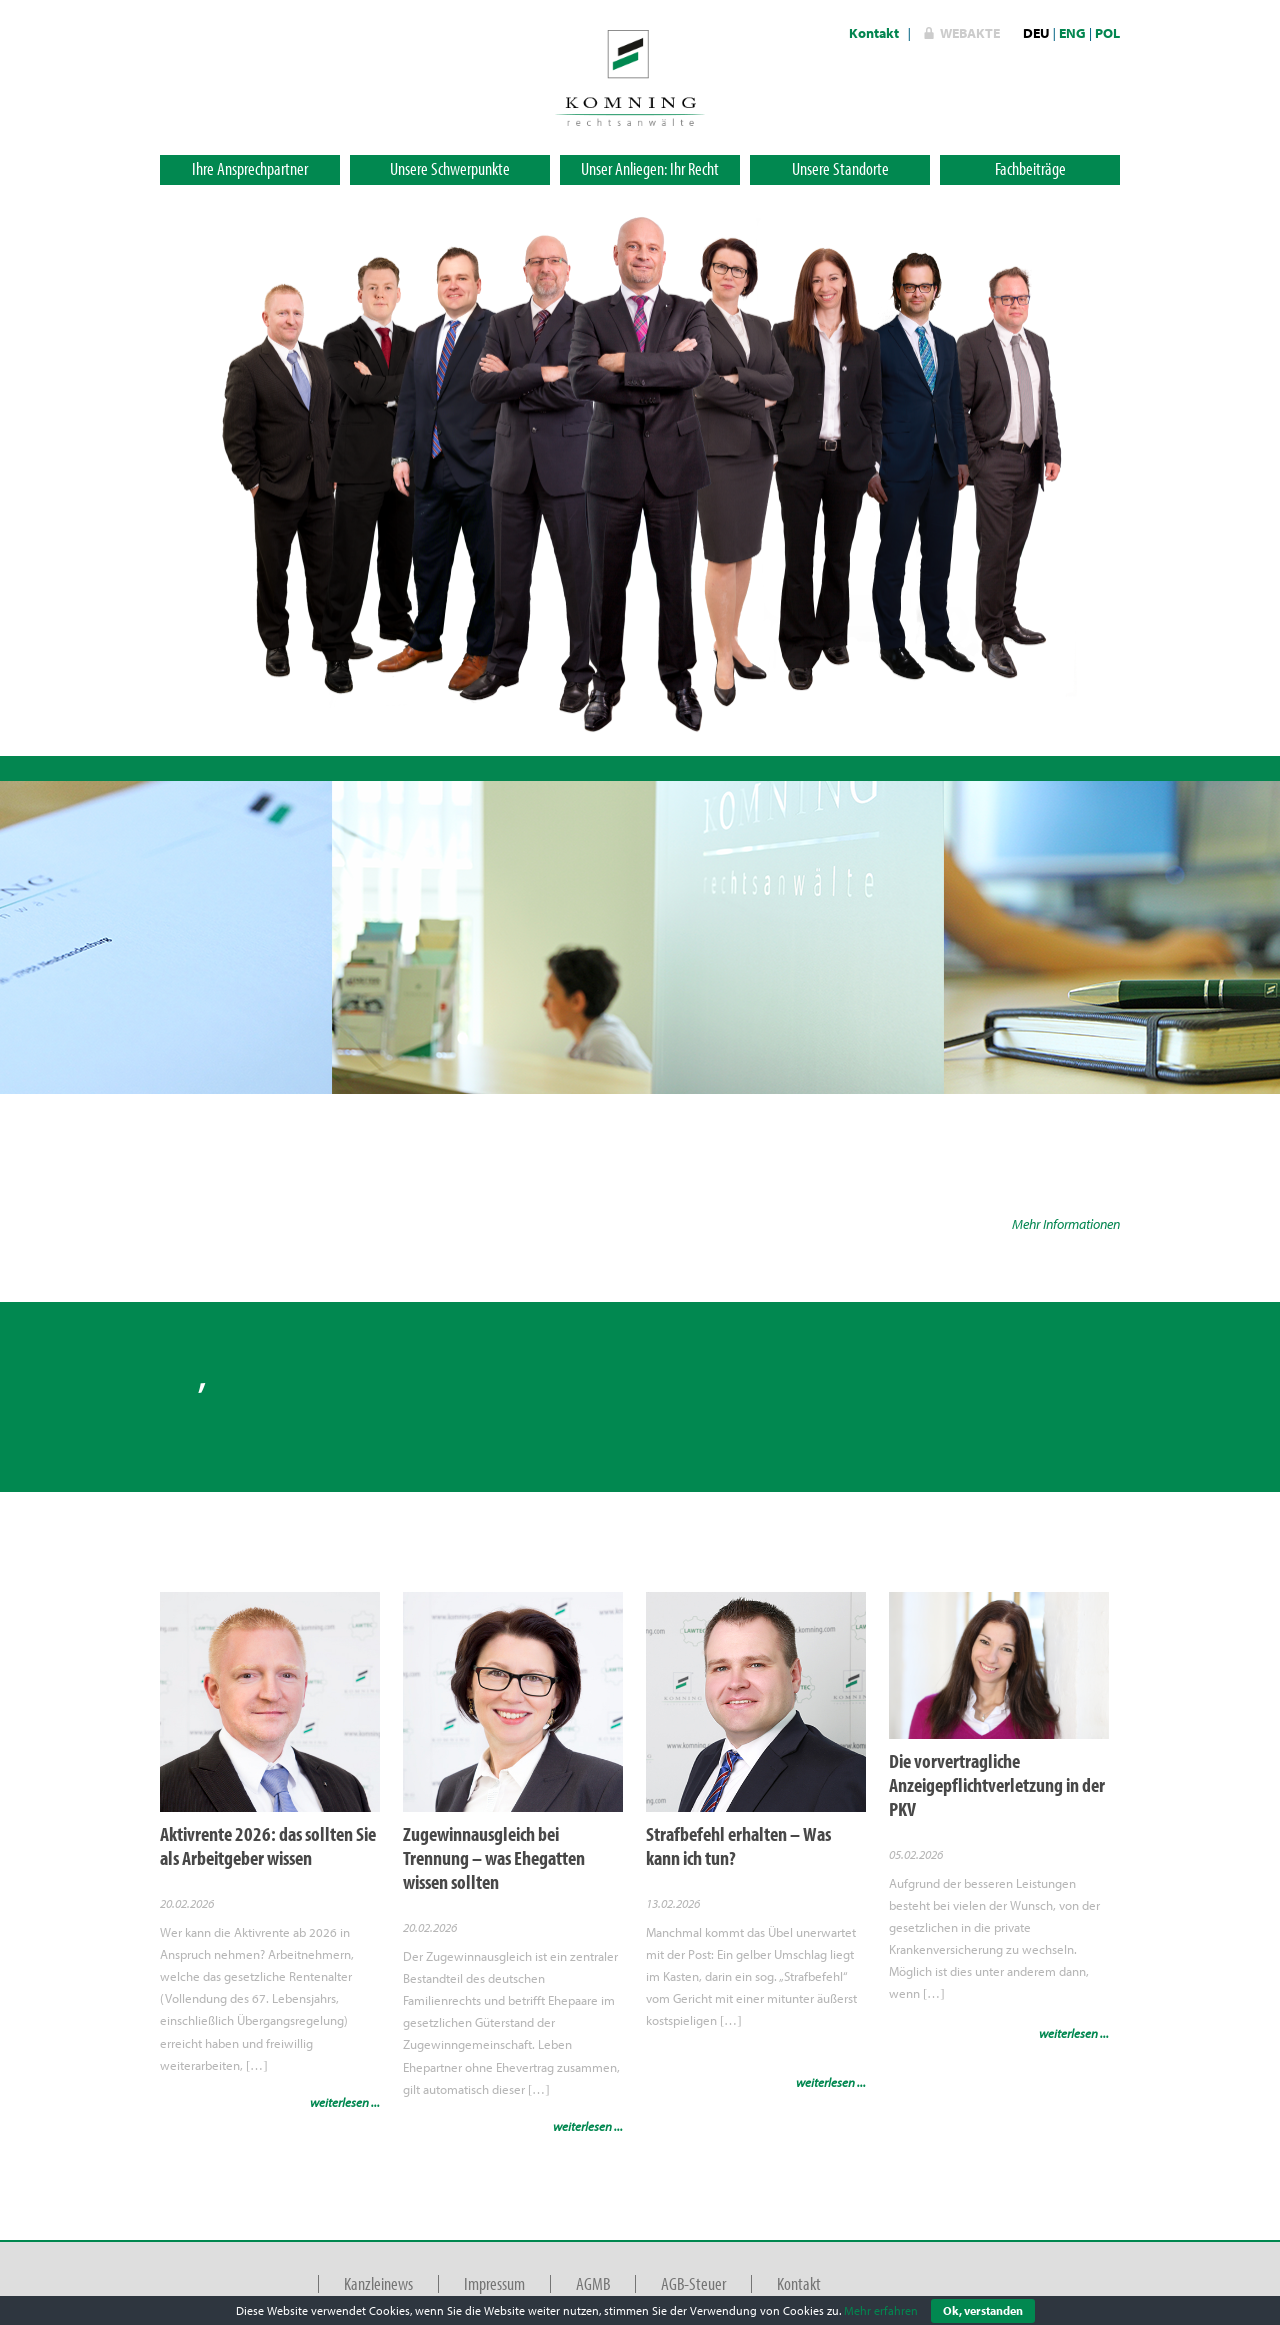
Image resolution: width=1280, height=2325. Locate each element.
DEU (1036, 33)
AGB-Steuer (693, 2283)
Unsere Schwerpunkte (450, 168)
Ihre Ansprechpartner (250, 168)
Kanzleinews (378, 2283)
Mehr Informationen (1066, 1224)
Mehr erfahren (881, 2310)
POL (1107, 33)
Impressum (494, 2283)
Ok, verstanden (983, 2310)
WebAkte (970, 33)
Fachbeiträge (1030, 168)
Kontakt (874, 33)
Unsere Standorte (840, 168)
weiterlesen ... (345, 2102)
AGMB (593, 2283)
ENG (1072, 33)
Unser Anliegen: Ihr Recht (650, 168)
